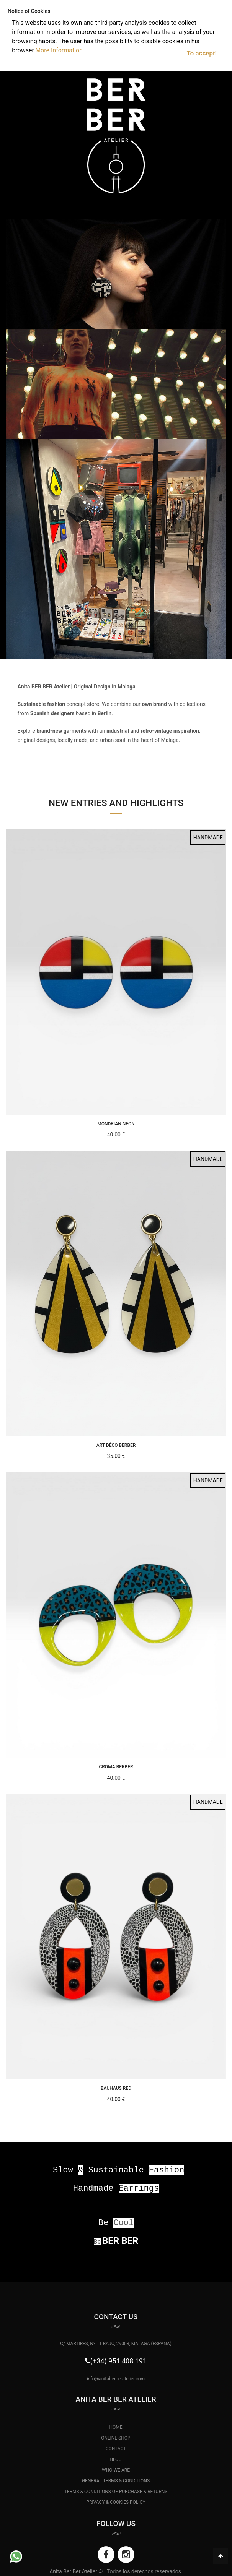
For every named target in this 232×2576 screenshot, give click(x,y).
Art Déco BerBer (116, 1445)
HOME (115, 2427)
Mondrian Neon (116, 1123)
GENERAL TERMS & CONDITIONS (116, 2480)
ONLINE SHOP (115, 2438)
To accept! (202, 53)
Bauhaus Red (116, 2088)
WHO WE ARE (116, 2470)
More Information (59, 50)
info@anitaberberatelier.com (116, 2378)
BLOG (116, 2459)
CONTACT (116, 2448)
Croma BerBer (116, 1766)
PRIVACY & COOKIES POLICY (115, 2502)
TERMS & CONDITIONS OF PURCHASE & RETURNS (116, 2491)
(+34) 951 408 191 (118, 2361)
